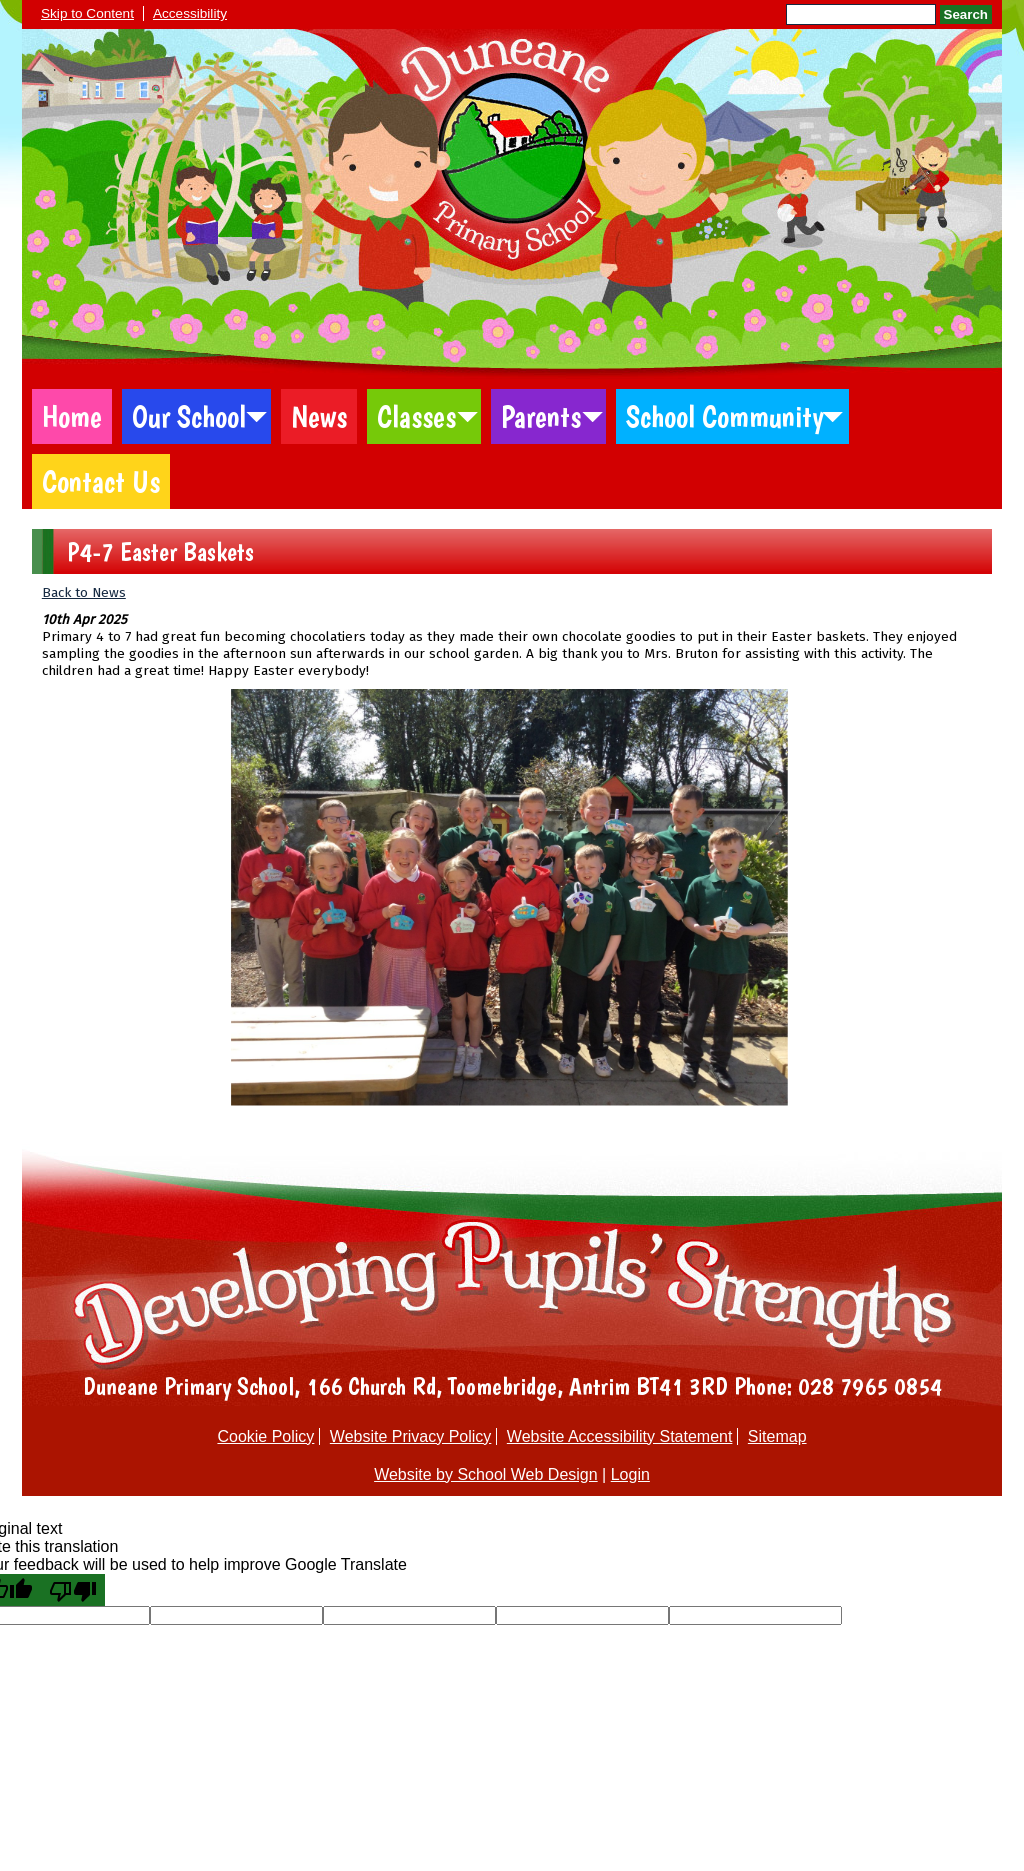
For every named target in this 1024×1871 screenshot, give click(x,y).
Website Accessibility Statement (620, 1436)
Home (72, 416)
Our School (189, 416)
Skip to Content (87, 13)
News (319, 416)
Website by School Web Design (486, 1474)
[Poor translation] (73, 1590)
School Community (725, 416)
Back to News (84, 592)
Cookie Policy (265, 1436)
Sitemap (777, 1436)
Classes (416, 416)
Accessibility (190, 13)
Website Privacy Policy (411, 1436)
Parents (541, 416)
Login (630, 1474)
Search (966, 14)
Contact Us (101, 481)
